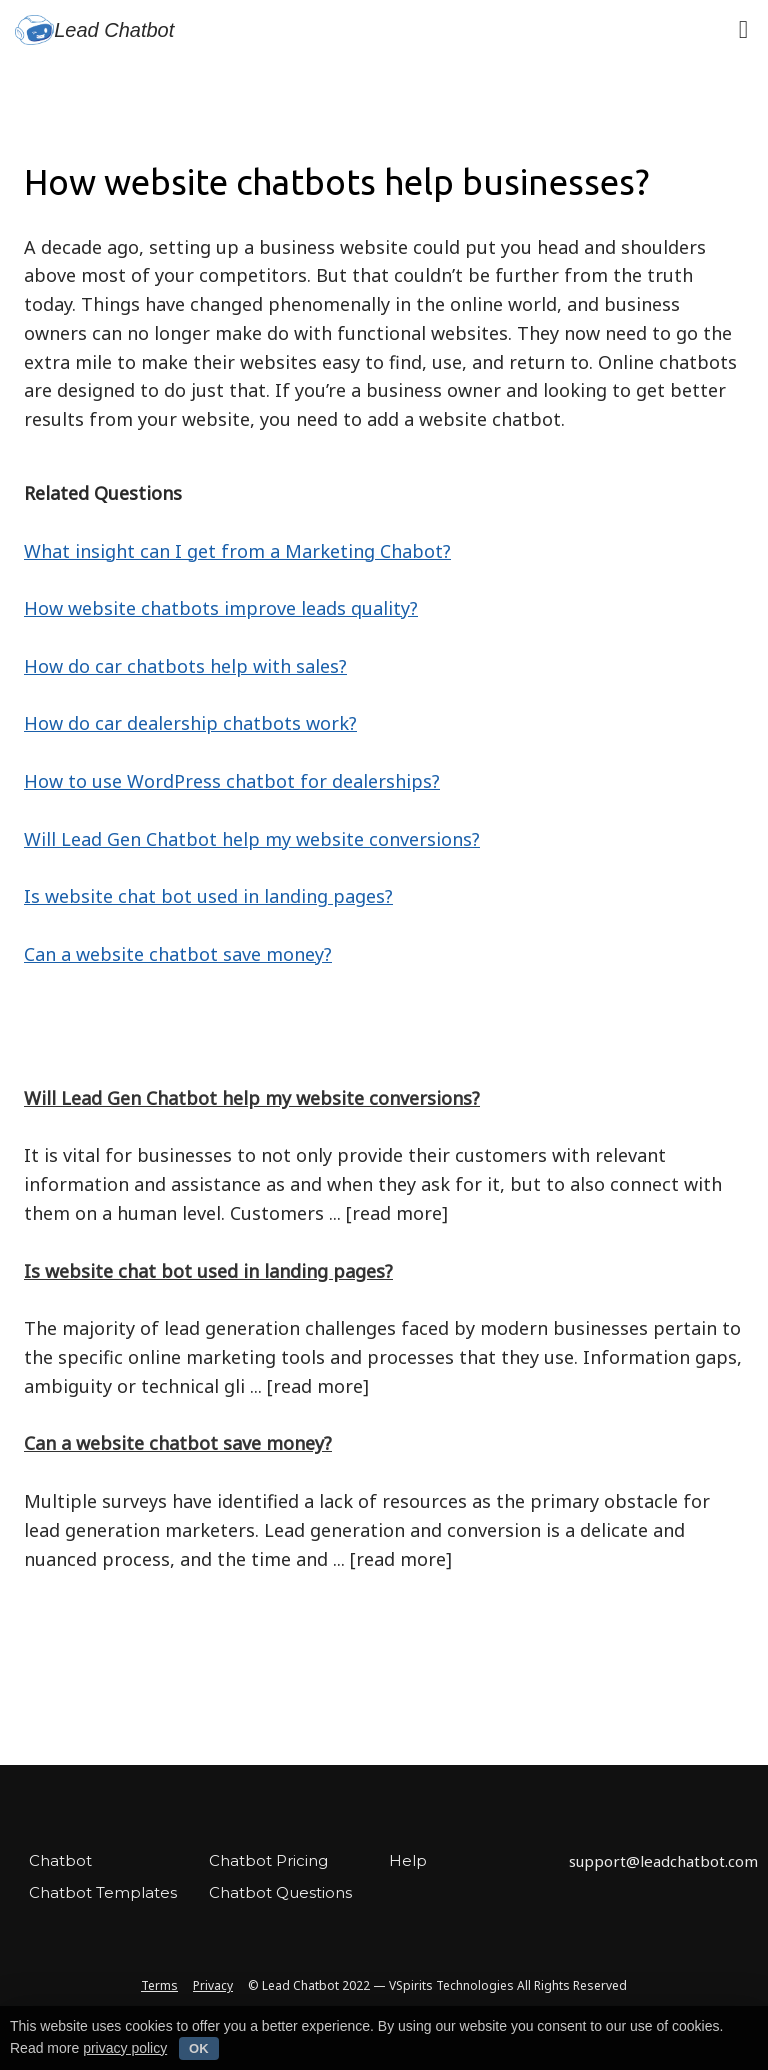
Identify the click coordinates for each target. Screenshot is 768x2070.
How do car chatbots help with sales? (185, 666)
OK (199, 2048)
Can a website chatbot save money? (178, 954)
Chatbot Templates (103, 1892)
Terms (159, 1985)
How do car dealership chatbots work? (190, 723)
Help (408, 1860)
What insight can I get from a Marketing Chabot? (237, 551)
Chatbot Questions (280, 1892)
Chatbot (60, 1860)
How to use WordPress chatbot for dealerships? (232, 781)
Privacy (213, 1985)
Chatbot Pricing (268, 1860)
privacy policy (125, 2048)
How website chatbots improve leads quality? (221, 608)
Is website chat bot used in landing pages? (208, 896)
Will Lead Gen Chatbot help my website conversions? (252, 839)
